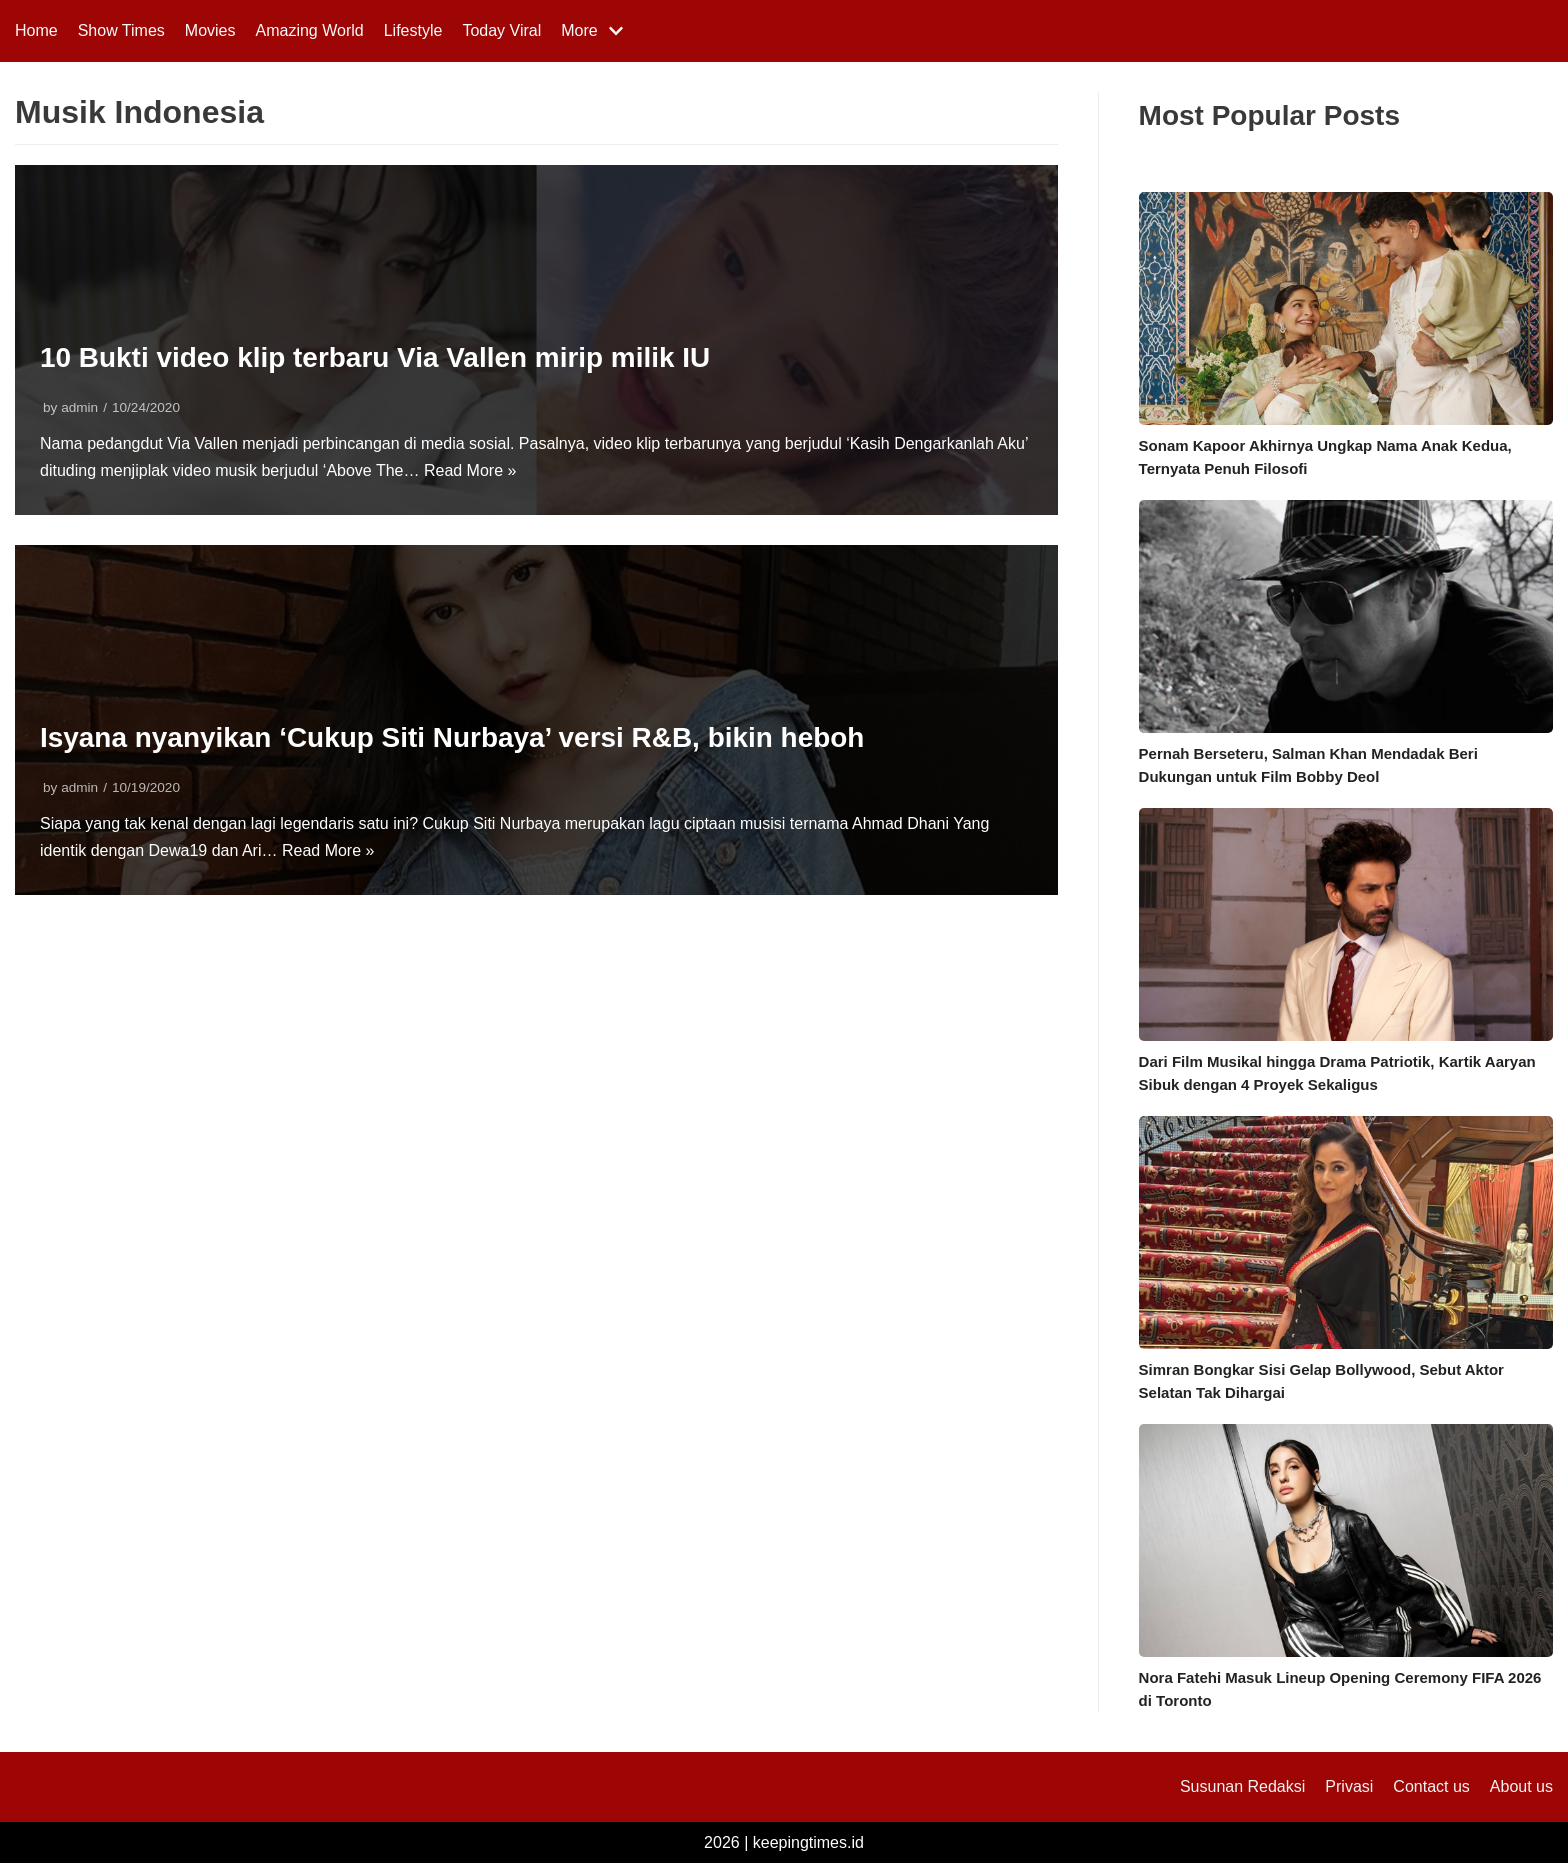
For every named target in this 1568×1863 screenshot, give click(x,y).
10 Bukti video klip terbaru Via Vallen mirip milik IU (376, 357)
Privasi (1349, 1786)
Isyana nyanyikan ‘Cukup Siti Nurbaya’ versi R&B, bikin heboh (453, 737)
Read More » (470, 470)
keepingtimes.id (808, 1842)
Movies (210, 30)
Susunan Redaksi (1242, 1786)
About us (1521, 1786)
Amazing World (310, 30)
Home (36, 30)
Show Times (121, 30)
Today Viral (501, 30)
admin (79, 407)
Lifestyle (413, 30)
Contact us (1431, 1786)
